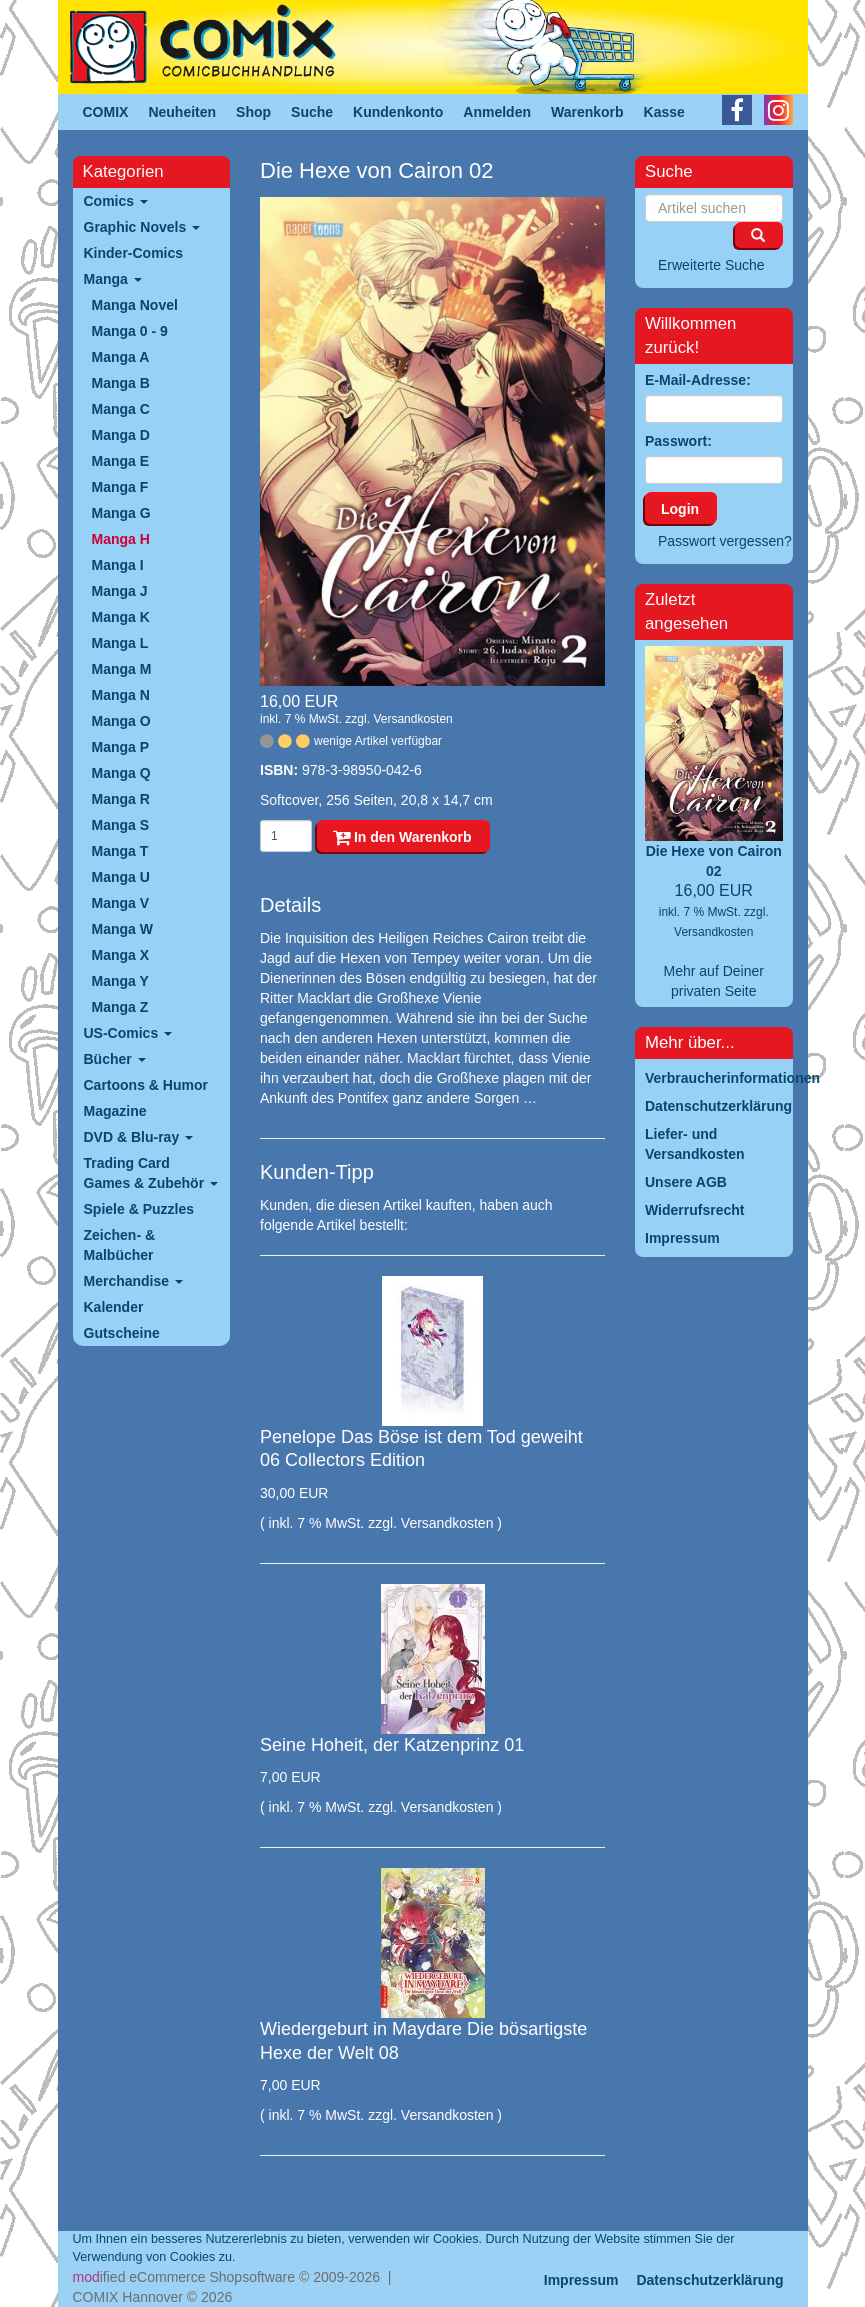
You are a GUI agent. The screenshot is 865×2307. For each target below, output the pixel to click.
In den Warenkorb (402, 837)
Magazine (115, 1111)
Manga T (120, 851)
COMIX (106, 112)
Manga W (122, 929)
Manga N (121, 695)
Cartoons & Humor (146, 1085)
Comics (116, 201)
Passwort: (678, 441)
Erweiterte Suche (711, 265)
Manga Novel (135, 305)
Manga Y (120, 981)
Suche (312, 112)
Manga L (120, 643)
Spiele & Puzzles (139, 1209)
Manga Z (120, 1007)
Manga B (121, 383)
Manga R (121, 799)
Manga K (121, 617)
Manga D (121, 435)
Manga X (121, 955)
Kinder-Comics (134, 253)
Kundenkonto (398, 112)
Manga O (121, 721)
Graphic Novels (142, 227)
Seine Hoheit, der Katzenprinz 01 (392, 1745)
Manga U (121, 877)
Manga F (120, 487)
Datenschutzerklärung (709, 2280)
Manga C (121, 409)
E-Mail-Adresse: (698, 380)
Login (680, 509)
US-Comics (128, 1033)
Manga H (121, 539)
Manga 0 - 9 (130, 331)
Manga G (121, 513)
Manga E (121, 461)
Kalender (114, 1307)
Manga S (121, 825)
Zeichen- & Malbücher (120, 1245)
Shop (253, 112)
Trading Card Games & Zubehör (151, 1173)
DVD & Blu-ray (139, 1137)
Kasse (664, 112)
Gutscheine (122, 1333)
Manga (113, 279)
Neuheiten (182, 112)
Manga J (120, 591)
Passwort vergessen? (725, 541)
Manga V (121, 903)
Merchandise (133, 1281)
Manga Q (121, 773)
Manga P (121, 747)
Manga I (118, 565)
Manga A (121, 357)
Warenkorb (587, 112)
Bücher (115, 1059)
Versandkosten (412, 719)
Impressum (581, 2280)
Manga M (122, 669)
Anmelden (497, 112)
